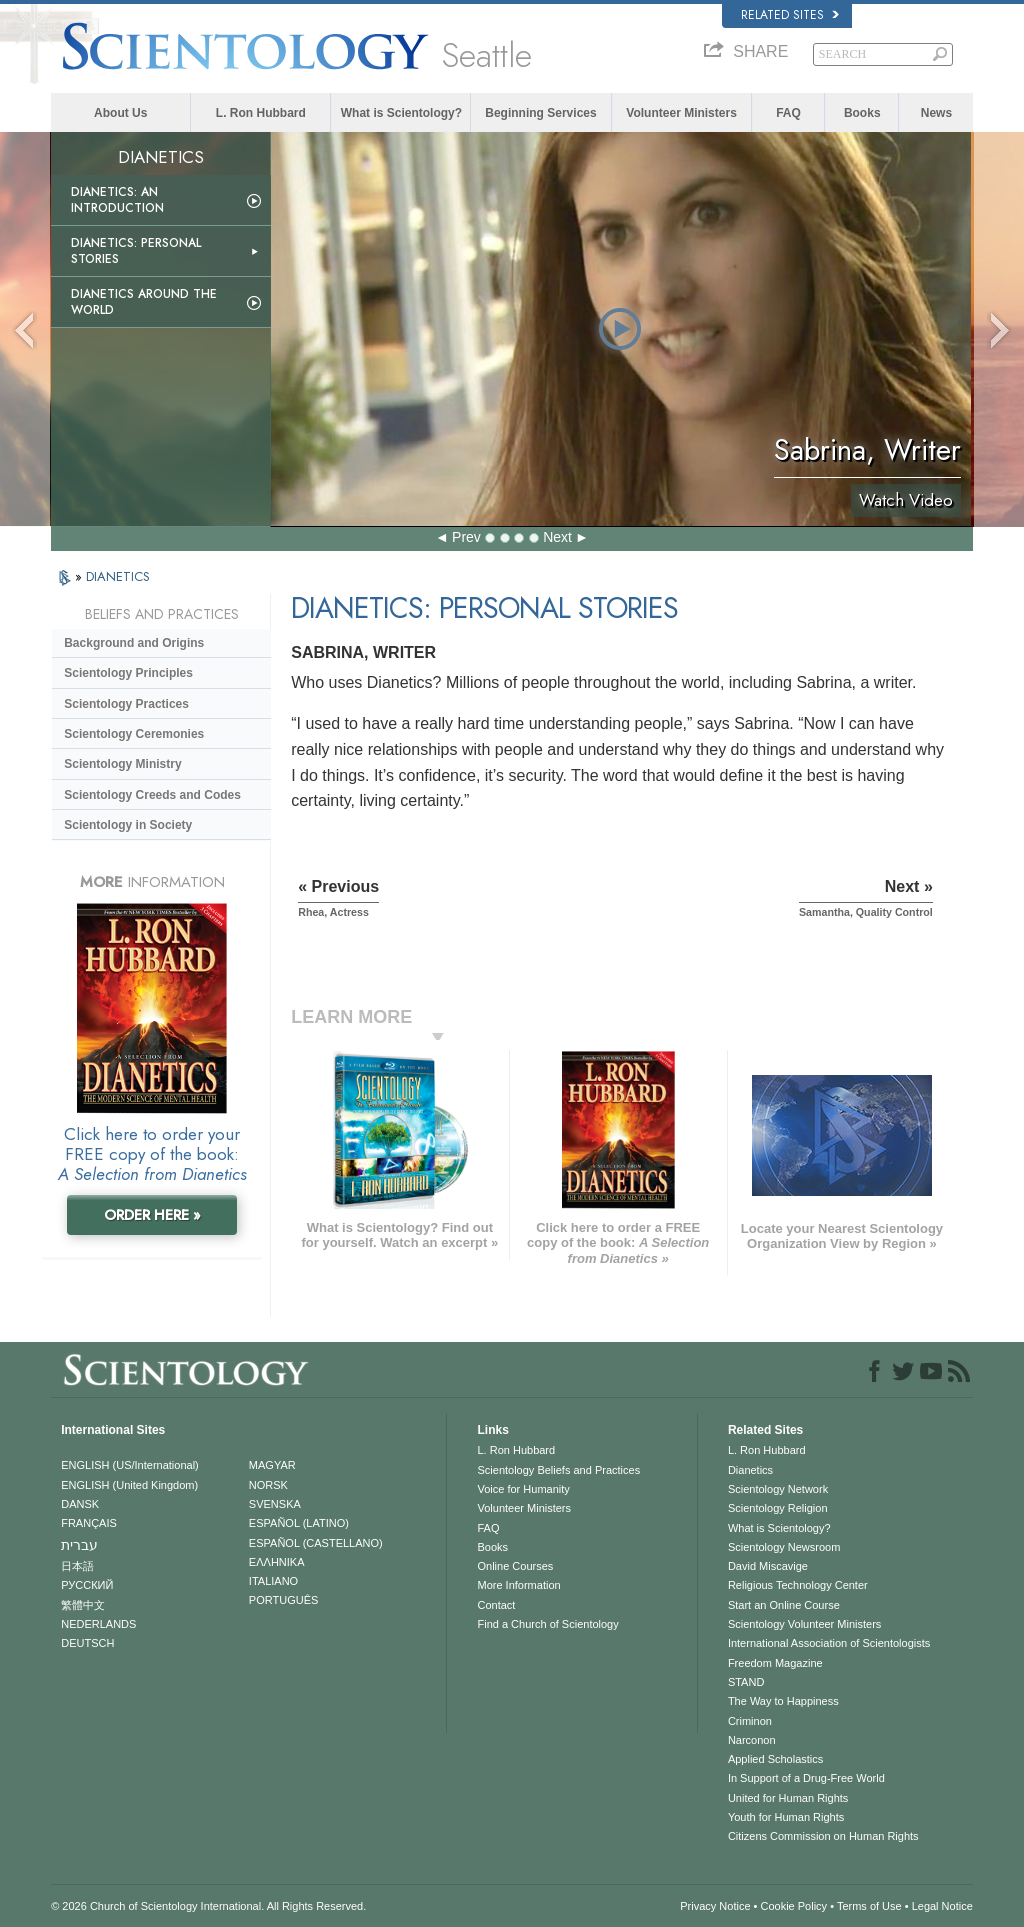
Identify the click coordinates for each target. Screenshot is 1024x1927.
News (936, 113)
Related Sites (790, 15)
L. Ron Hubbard (261, 113)
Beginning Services (540, 113)
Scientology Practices (126, 704)
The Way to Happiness (783, 1701)
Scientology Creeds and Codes (152, 795)
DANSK (80, 1504)
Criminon (750, 1721)
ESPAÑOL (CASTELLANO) (316, 1543)
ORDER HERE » (152, 1215)
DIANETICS (118, 576)
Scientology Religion (778, 1508)
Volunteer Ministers (681, 113)
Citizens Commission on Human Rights (823, 1836)
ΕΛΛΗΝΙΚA (277, 1562)
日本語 (77, 1566)
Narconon (752, 1740)
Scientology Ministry (122, 764)
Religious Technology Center (798, 1585)
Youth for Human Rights (786, 1817)
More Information (518, 1585)
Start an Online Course (784, 1605)
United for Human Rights (788, 1798)
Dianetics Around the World (144, 302)
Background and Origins (134, 643)
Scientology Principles (128, 673)
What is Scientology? (401, 113)
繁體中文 (83, 1605)
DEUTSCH (87, 1643)
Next (557, 537)
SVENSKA (275, 1504)
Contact (496, 1605)
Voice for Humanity (523, 1489)
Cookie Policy (793, 1906)
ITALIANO (273, 1581)
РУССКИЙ (87, 1585)
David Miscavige (768, 1566)
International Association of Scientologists (829, 1643)
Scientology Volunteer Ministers (804, 1624)
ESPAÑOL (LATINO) (299, 1523)
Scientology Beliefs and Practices (558, 1470)
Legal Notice (942, 1906)
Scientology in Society (128, 825)
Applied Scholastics (775, 1759)
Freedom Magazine (775, 1663)
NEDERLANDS (98, 1624)
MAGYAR (272, 1465)
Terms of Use (869, 1906)
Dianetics (750, 1470)
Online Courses (515, 1566)
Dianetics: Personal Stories (136, 251)
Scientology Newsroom (784, 1547)
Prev (466, 537)
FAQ (788, 113)
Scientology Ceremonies (134, 734)
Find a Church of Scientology (547, 1624)
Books (862, 113)
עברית (79, 1545)
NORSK (268, 1485)
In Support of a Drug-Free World (806, 1778)
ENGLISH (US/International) (130, 1465)
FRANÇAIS (89, 1523)
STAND (746, 1682)
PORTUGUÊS (283, 1600)
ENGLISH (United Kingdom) (129, 1485)
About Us (120, 113)
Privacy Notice (715, 1906)
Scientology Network (778, 1489)
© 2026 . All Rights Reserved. (208, 1906)
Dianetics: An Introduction (117, 200)
